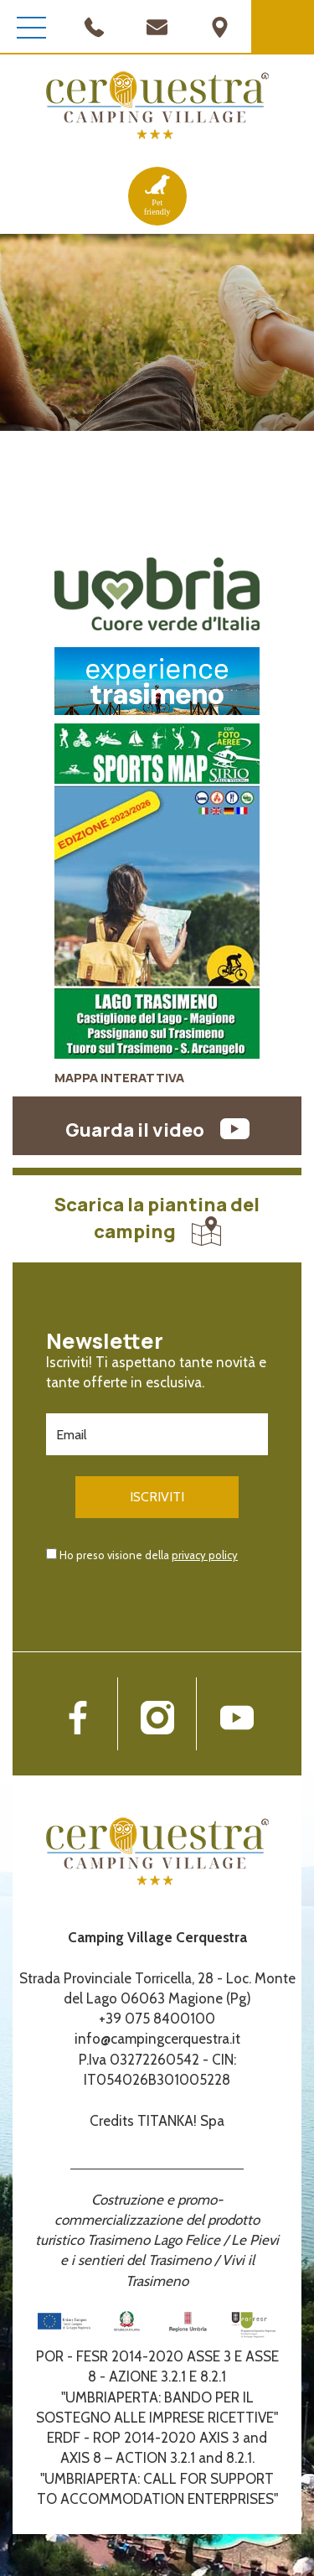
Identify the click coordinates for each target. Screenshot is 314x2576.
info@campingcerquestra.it (157, 2038)
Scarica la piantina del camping (157, 1218)
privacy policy (205, 1555)
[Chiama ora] (94, 25)
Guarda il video (157, 1130)
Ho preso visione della (148, 1555)
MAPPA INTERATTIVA (119, 1077)
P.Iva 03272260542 (139, 2059)
